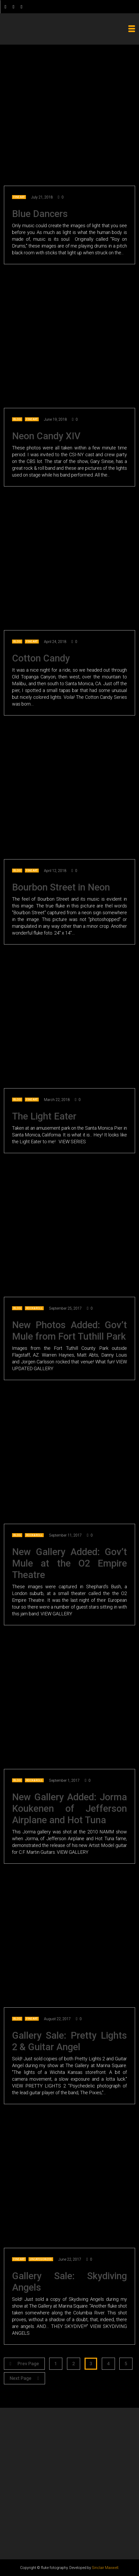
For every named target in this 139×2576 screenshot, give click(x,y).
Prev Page (24, 2363)
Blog (17, 419)
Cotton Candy (41, 658)
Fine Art (19, 197)
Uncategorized (41, 2259)
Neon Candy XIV (46, 436)
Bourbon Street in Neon (61, 887)
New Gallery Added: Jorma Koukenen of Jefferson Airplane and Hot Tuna (69, 1809)
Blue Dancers (40, 213)
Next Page (24, 2378)
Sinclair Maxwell (105, 2568)
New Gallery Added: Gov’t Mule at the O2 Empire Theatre (69, 1563)
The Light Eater (44, 1116)
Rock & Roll (34, 1308)
